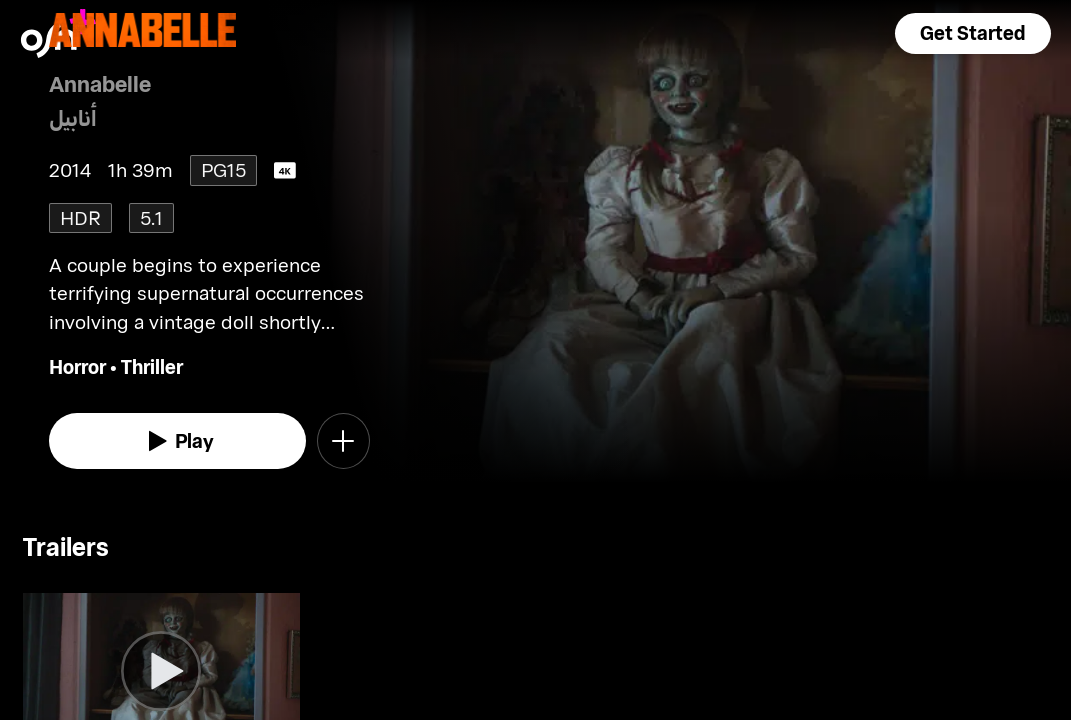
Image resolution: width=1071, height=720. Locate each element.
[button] (973, 33)
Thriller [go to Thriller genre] (152, 366)
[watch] (177, 441)
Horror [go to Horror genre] (77, 366)
